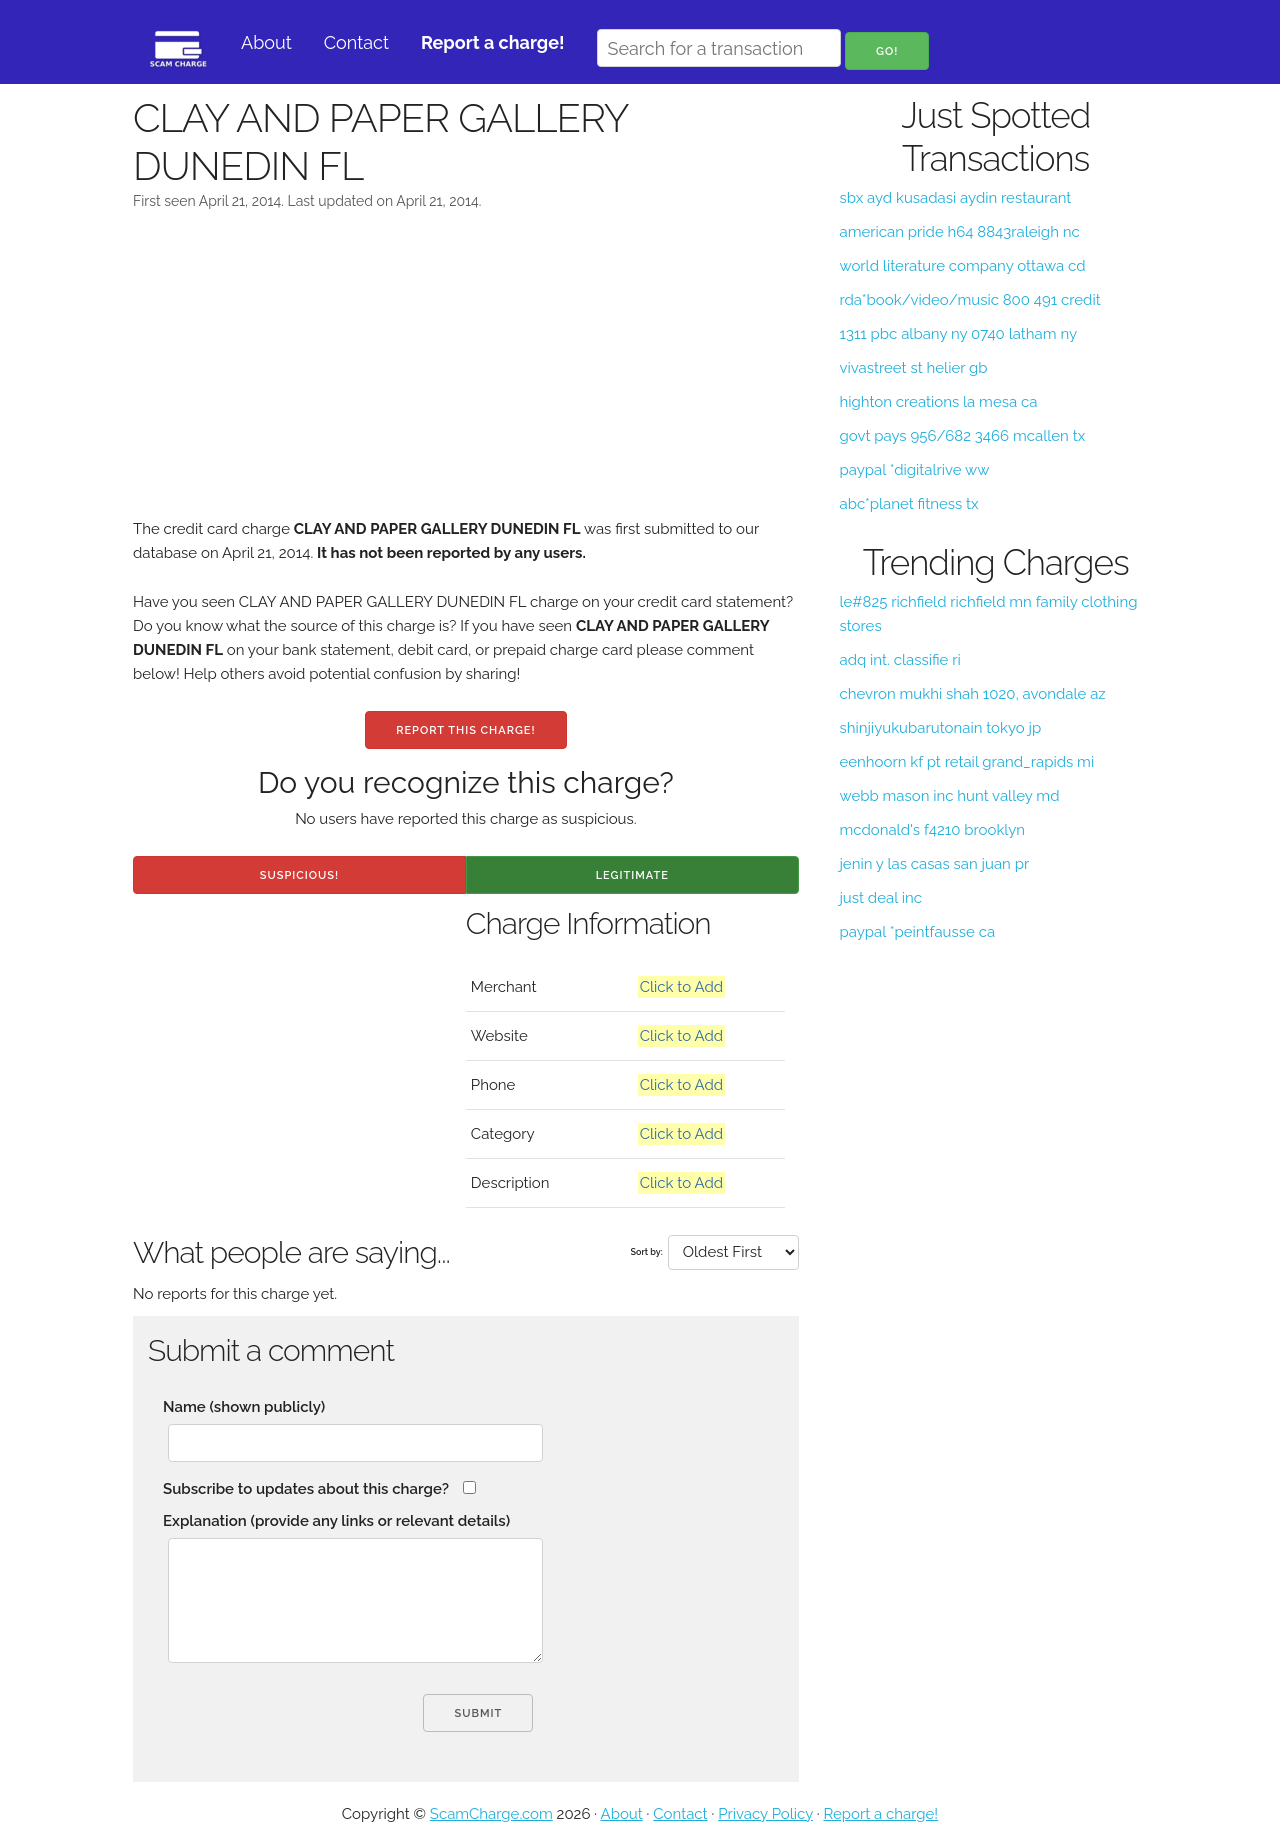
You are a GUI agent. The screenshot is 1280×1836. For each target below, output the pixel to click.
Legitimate (632, 875)
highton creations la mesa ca (938, 402)
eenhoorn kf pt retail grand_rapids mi (966, 762)
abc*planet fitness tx (908, 504)
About (266, 42)
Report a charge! (880, 1814)
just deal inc (880, 898)
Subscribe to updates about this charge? (306, 1489)
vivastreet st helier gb (913, 368)
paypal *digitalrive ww (914, 470)
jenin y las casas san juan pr (934, 864)
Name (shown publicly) (244, 1407)
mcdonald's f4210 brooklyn (932, 830)
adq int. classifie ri (899, 660)
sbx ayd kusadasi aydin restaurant (955, 198)
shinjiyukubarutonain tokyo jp (940, 728)
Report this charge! (465, 730)
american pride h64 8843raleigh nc (959, 232)
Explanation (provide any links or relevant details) (336, 1521)
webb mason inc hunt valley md (949, 796)
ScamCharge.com (491, 1814)
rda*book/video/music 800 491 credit (969, 300)
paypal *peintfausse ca (917, 932)
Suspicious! (299, 875)
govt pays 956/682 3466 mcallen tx (962, 436)
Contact (356, 42)
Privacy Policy (765, 1814)
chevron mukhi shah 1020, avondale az (972, 694)
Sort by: (647, 1252)
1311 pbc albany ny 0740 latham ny (958, 334)
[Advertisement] (466, 377)
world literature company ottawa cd (962, 266)
